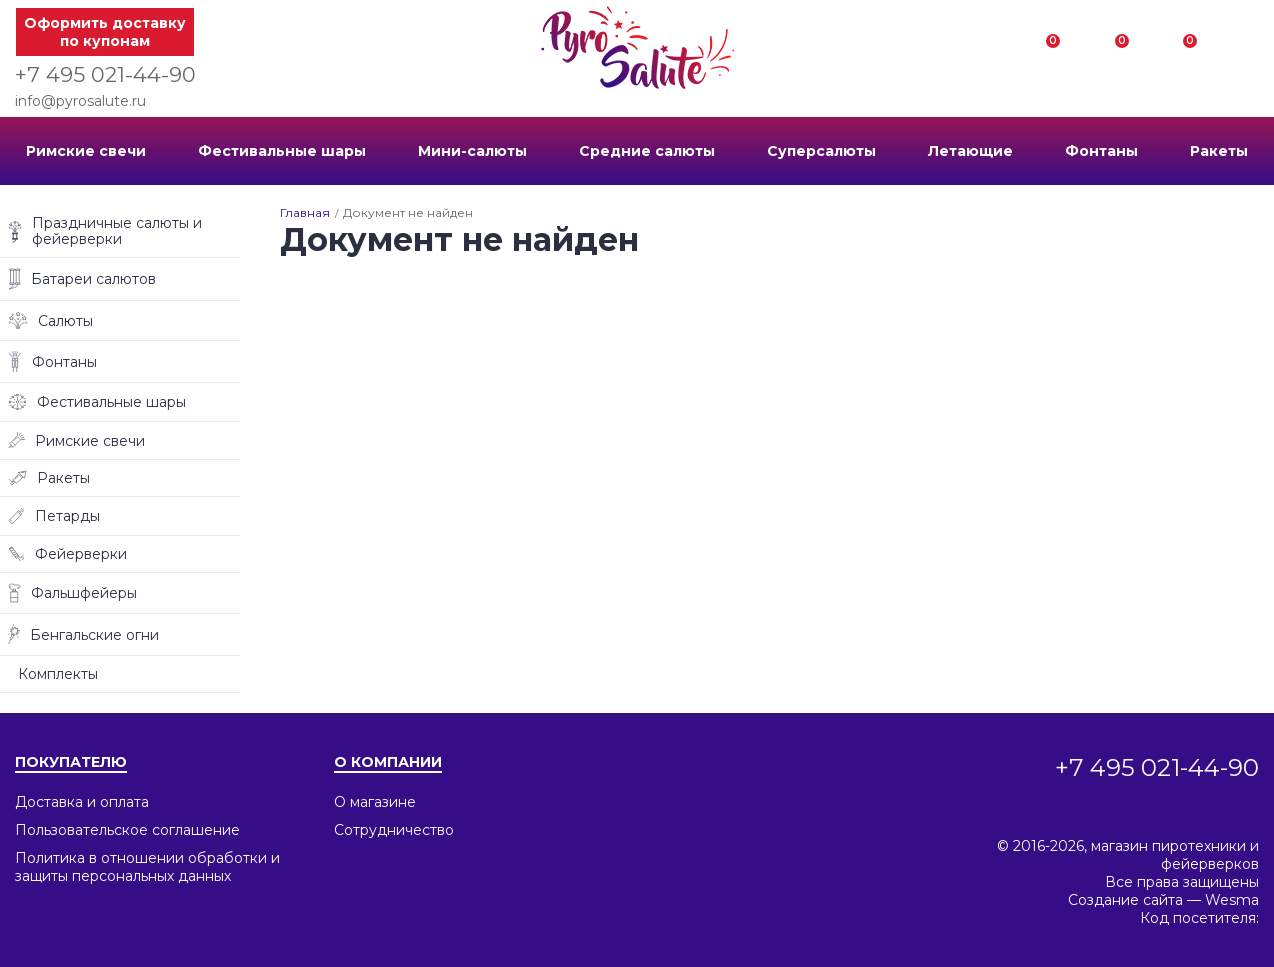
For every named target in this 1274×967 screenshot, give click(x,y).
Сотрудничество (394, 830)
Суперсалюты (821, 151)
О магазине (375, 802)
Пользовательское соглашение (127, 830)
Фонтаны (1101, 151)
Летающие (970, 151)
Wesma (1232, 900)
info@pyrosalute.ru (80, 101)
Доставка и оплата (82, 802)
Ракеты (1219, 151)
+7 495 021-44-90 (105, 74)
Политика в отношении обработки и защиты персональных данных (147, 867)
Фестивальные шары (282, 151)
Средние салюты (647, 151)
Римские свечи (86, 151)
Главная (305, 212)
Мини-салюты (472, 151)
